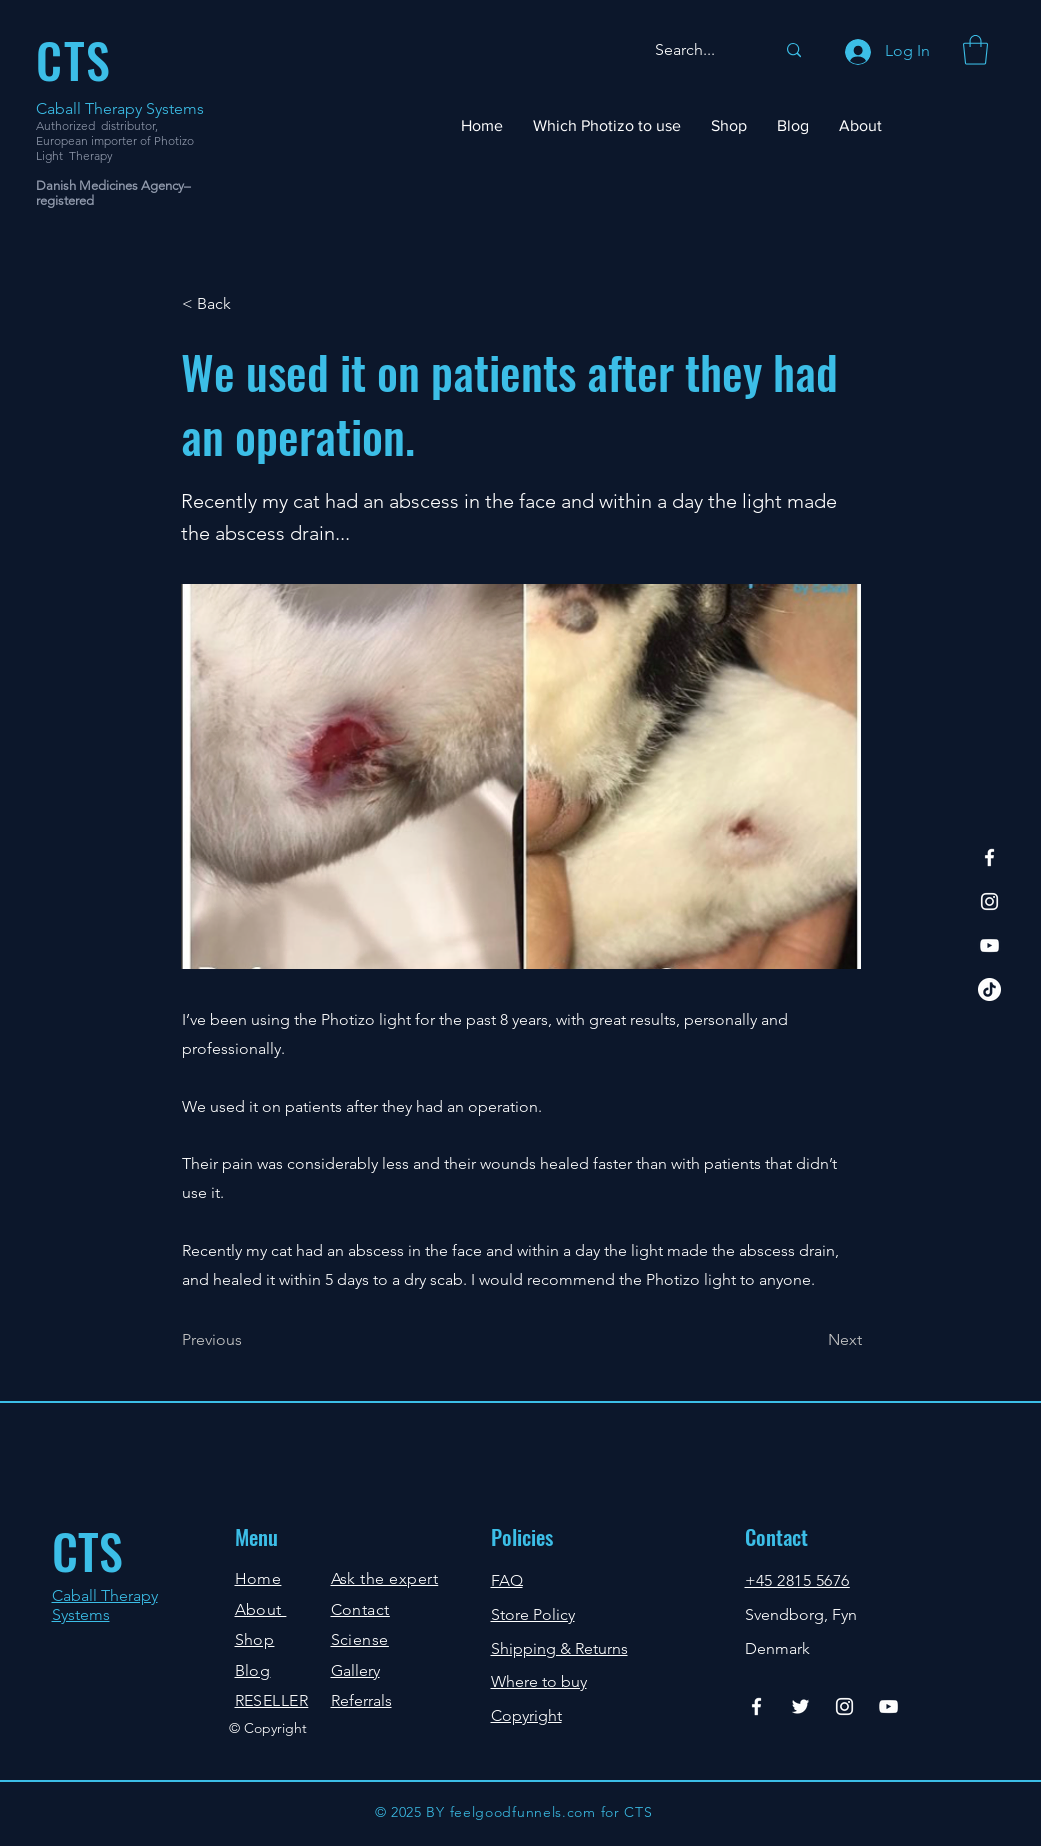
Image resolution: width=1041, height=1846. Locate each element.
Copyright (526, 1715)
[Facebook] (989, 857)
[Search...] (700, 50)
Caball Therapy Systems (120, 108)
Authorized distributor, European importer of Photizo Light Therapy (115, 140)
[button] (975, 50)
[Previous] (248, 1340)
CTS (87, 1550)
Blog (253, 1670)
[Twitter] (800, 1706)
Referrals (361, 1700)
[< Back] (248, 305)
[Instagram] (989, 901)
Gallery (355, 1670)
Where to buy (539, 1681)
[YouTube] (989, 945)
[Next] (812, 1340)
